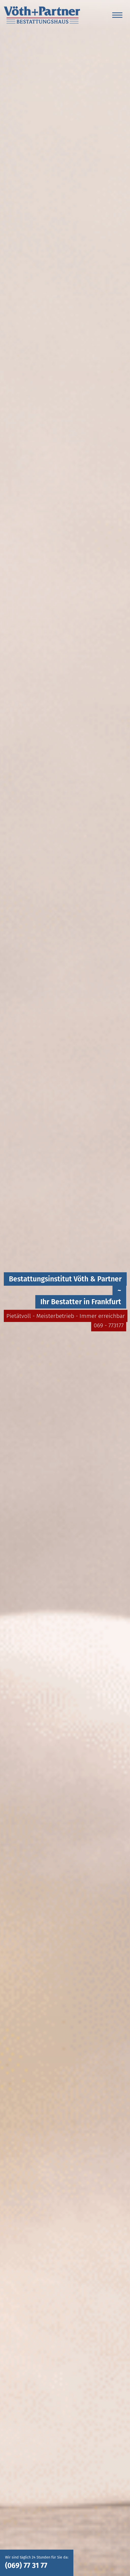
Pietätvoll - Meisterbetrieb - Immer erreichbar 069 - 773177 (65, 1320)
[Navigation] (117, 15)
